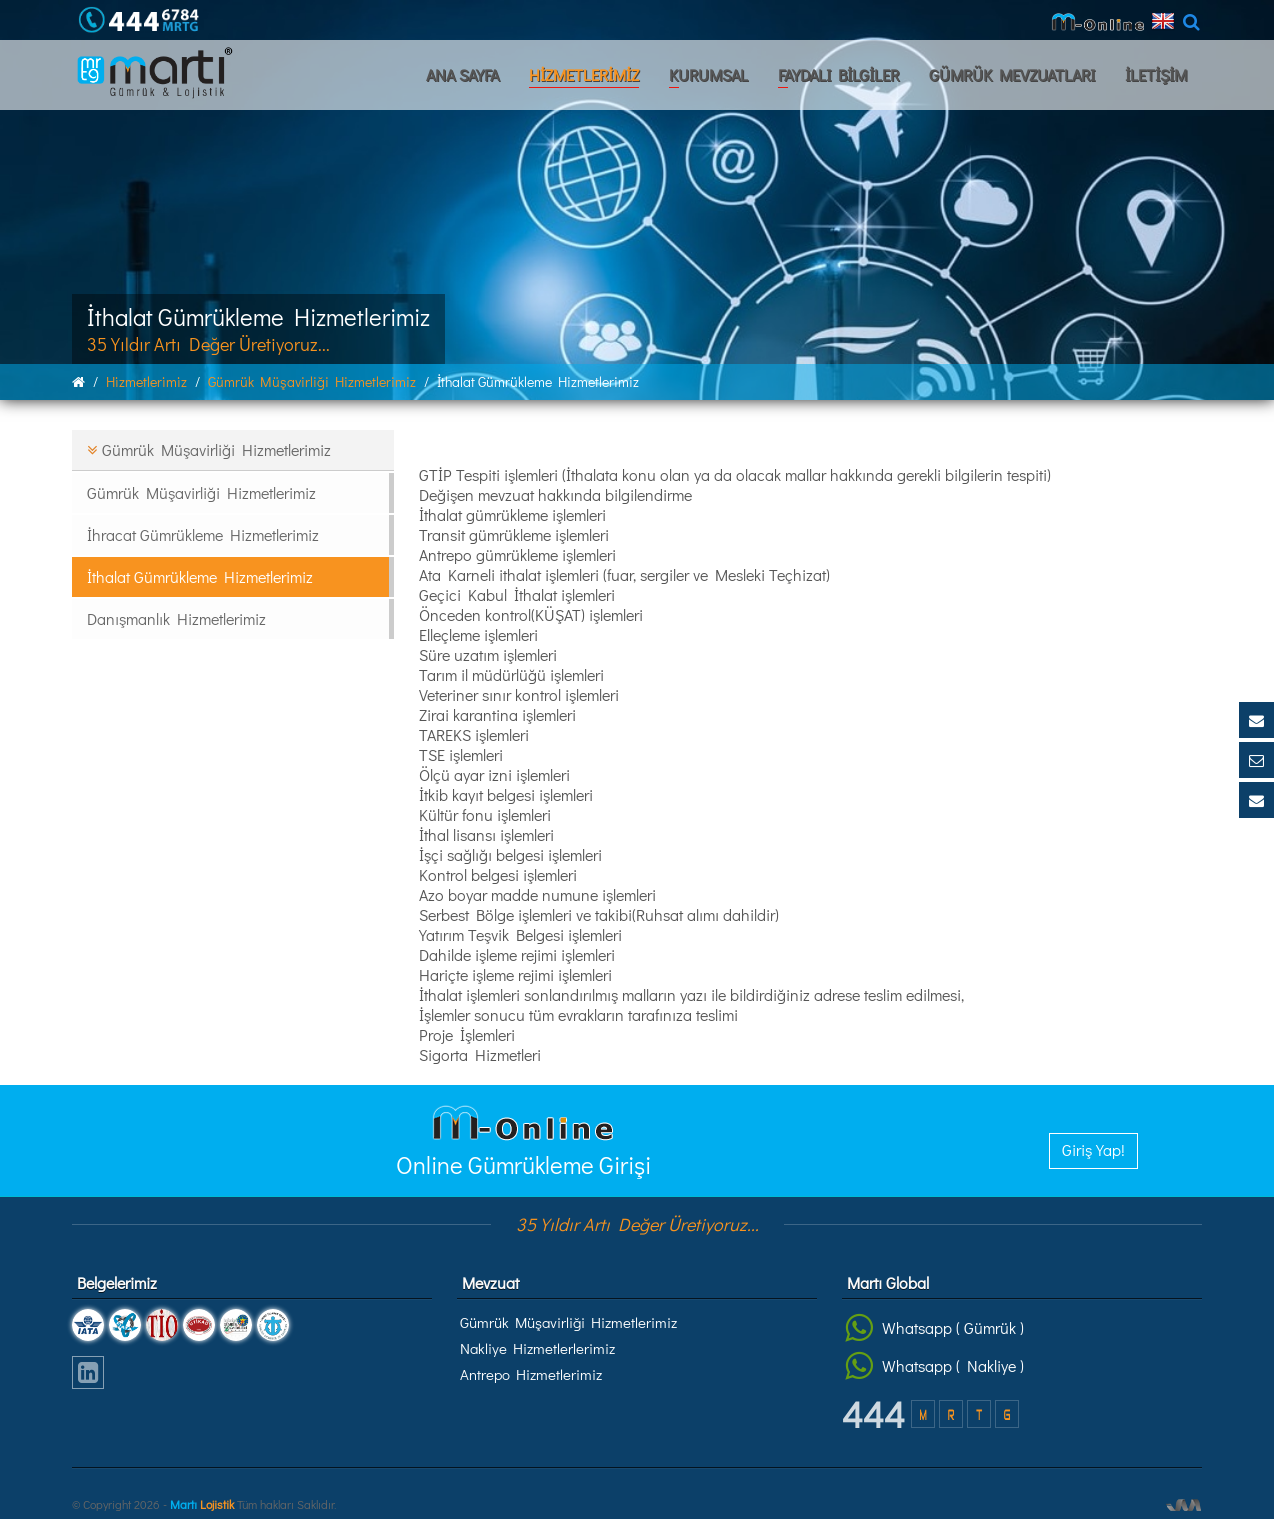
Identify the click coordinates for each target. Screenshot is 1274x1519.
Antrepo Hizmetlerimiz (531, 1374)
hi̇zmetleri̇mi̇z (146, 381)
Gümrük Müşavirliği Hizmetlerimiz (568, 1322)
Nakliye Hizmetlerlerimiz (537, 1348)
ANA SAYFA (462, 74)
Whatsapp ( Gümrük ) (934, 1328)
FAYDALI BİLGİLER (838, 74)
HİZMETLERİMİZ (584, 74)
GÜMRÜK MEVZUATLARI (1012, 74)
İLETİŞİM (1156, 74)
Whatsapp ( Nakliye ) (934, 1366)
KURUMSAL (708, 74)
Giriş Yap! (1093, 1149)
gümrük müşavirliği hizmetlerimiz (312, 381)
